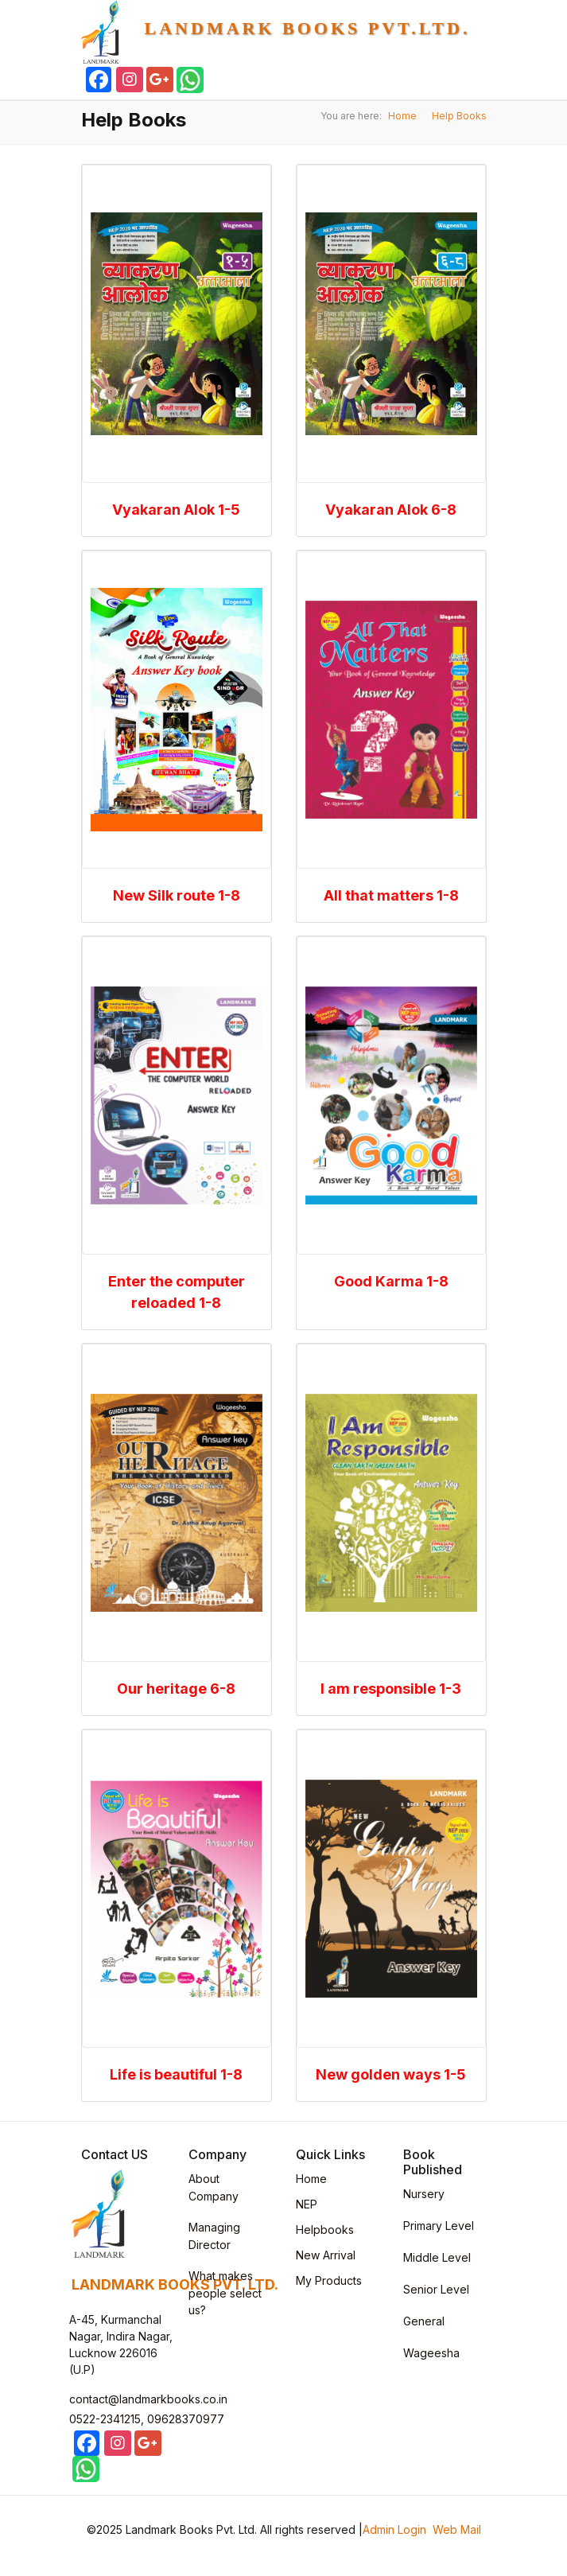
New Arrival (325, 2255)
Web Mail (457, 2529)
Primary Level (438, 2225)
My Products (329, 2280)
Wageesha (431, 2353)
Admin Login (394, 2529)
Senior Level (436, 2289)
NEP (306, 2204)
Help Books (459, 116)
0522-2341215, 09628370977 (146, 2419)
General (424, 2321)
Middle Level (437, 2257)
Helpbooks (325, 2229)
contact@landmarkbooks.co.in (148, 2399)
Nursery (424, 2193)
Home (402, 116)
